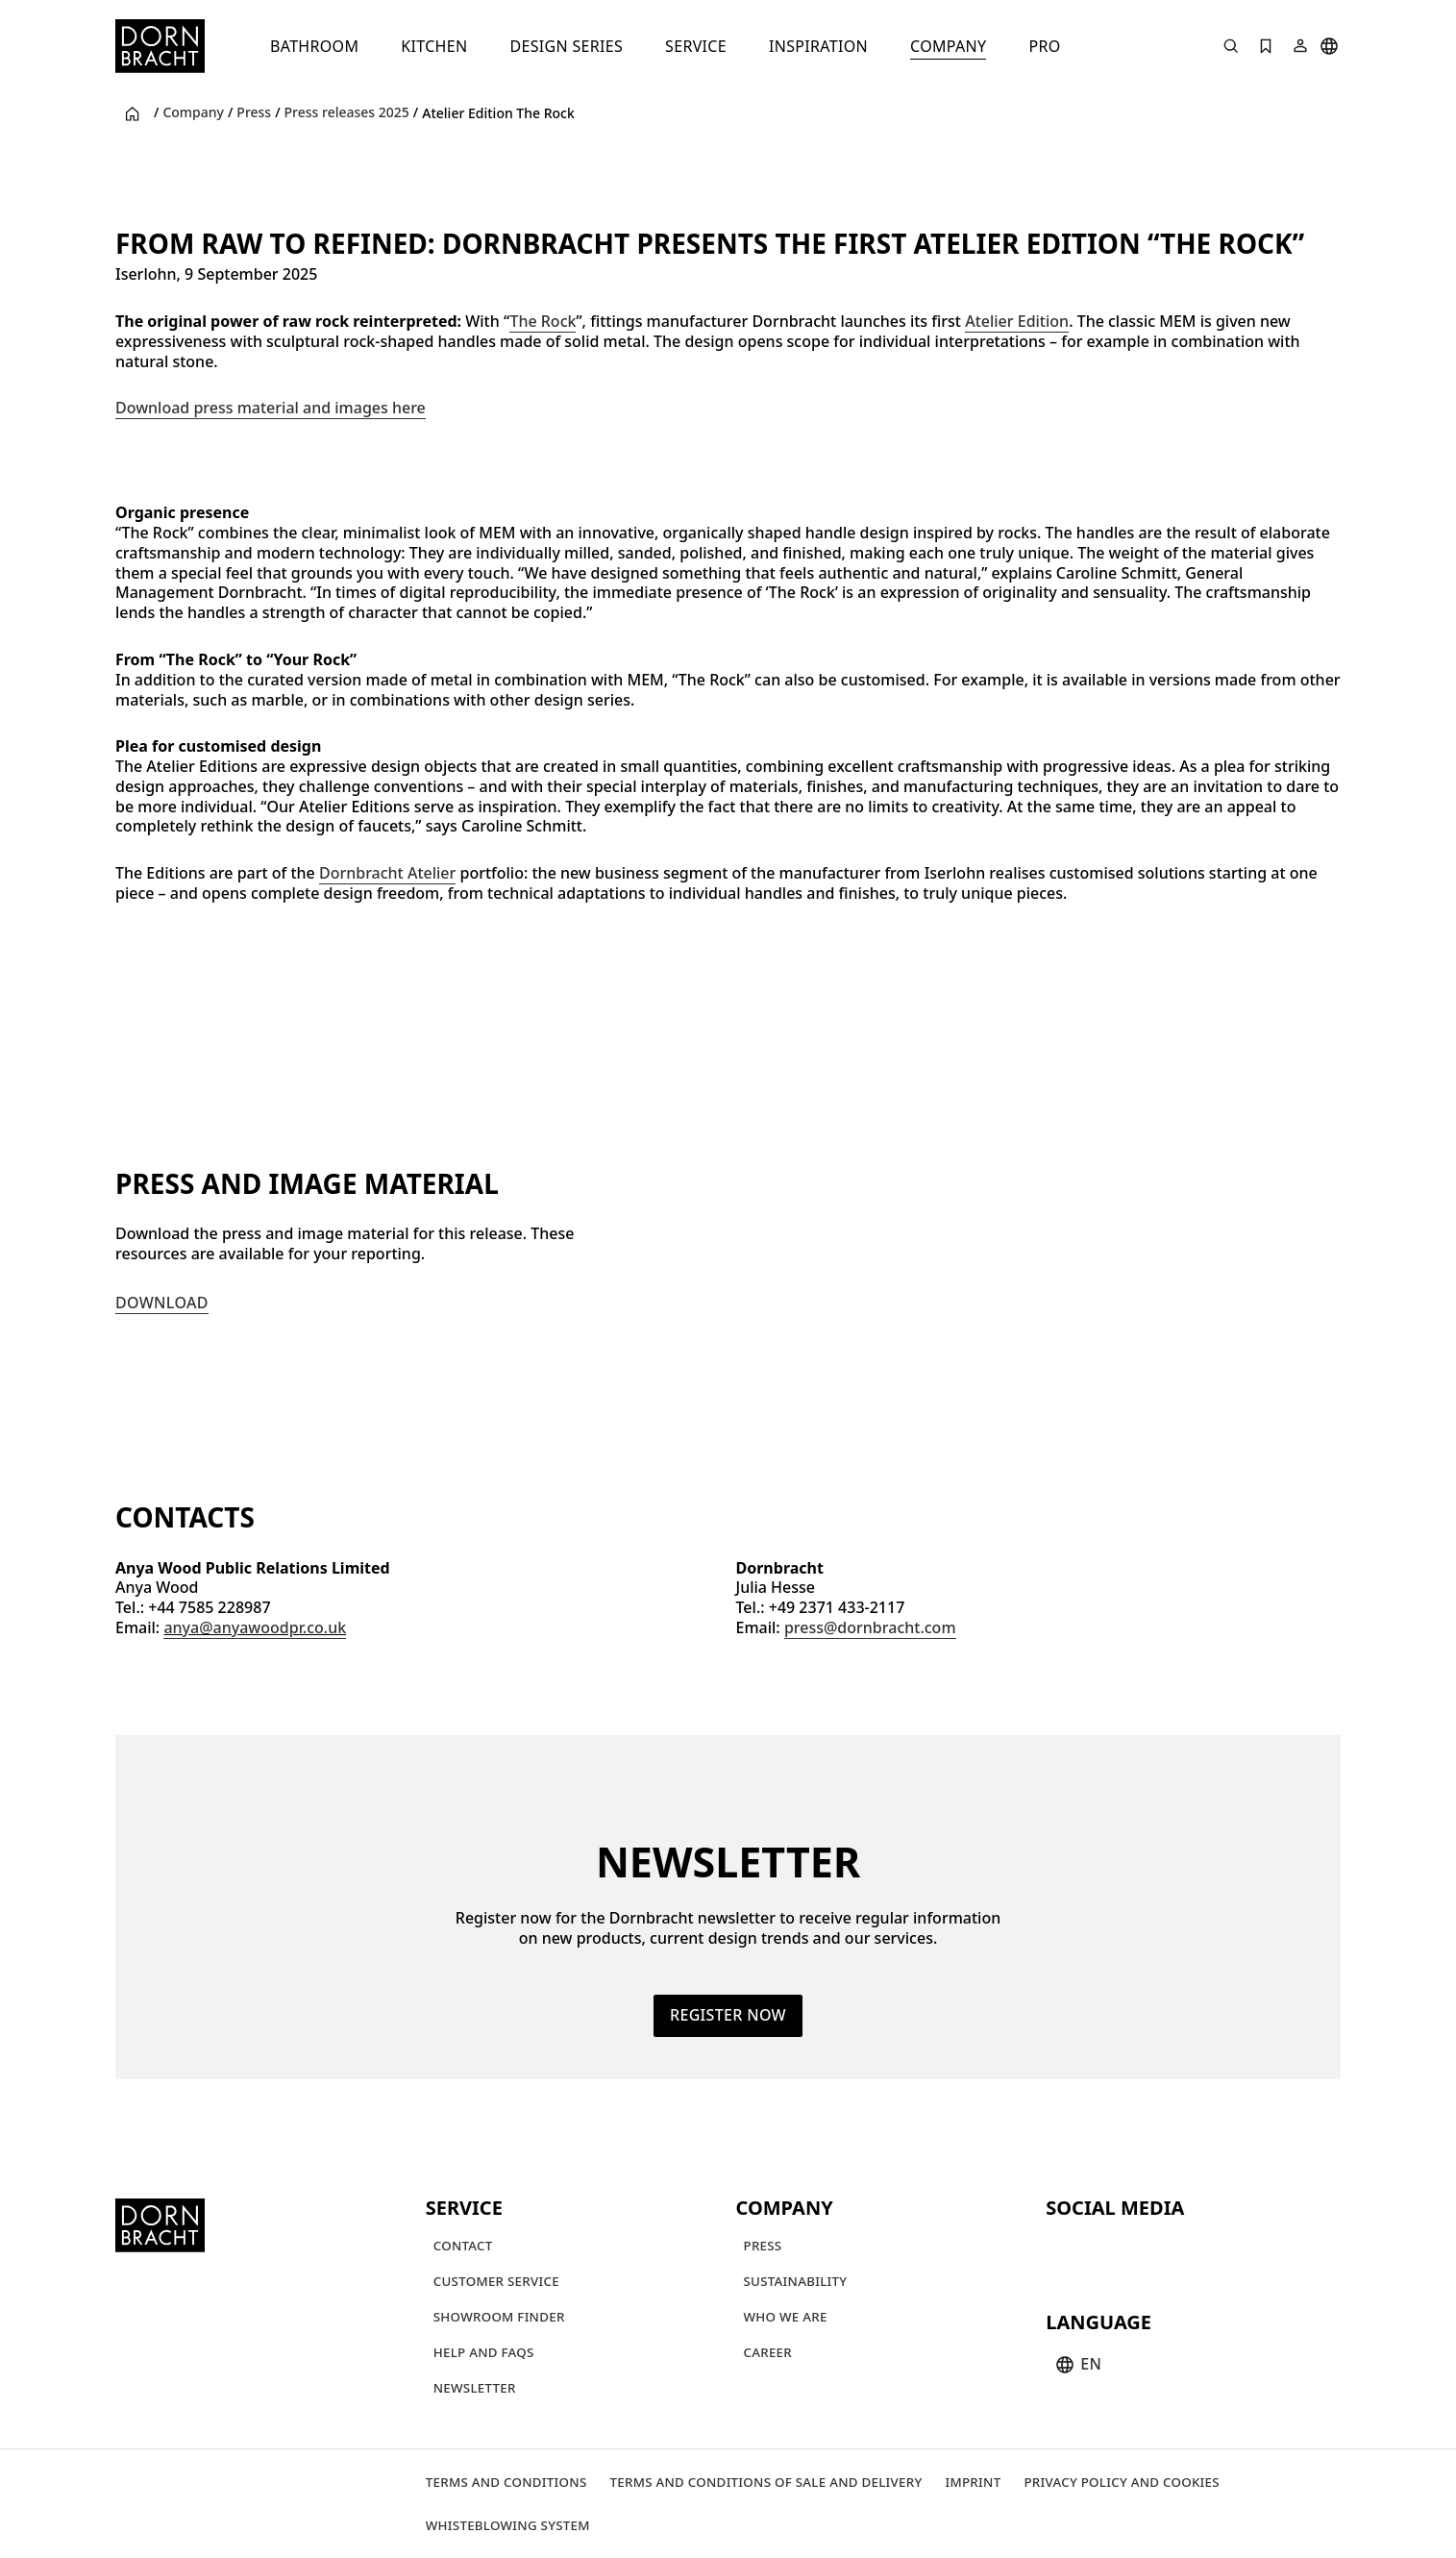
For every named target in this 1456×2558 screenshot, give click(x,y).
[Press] (763, 2245)
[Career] (768, 2352)
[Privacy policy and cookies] (1121, 2481)
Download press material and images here (270, 407)
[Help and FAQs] (483, 2352)
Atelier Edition (1017, 321)
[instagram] (1097, 2248)
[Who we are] (785, 2316)
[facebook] (1166, 2248)
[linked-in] (1201, 2248)
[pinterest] (1132, 2248)
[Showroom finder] (499, 2316)
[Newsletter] (474, 2387)
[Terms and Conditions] (506, 2481)
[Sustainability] (796, 2280)
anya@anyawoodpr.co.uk (254, 1626)
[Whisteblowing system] (508, 2525)
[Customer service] (496, 2280)
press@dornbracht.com (870, 1626)
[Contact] (463, 2245)
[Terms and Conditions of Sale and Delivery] (766, 2481)
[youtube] (1063, 2248)
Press (253, 112)
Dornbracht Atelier (387, 872)
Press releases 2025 (346, 112)
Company (193, 112)
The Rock (542, 321)
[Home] (160, 46)
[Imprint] (972, 2481)
